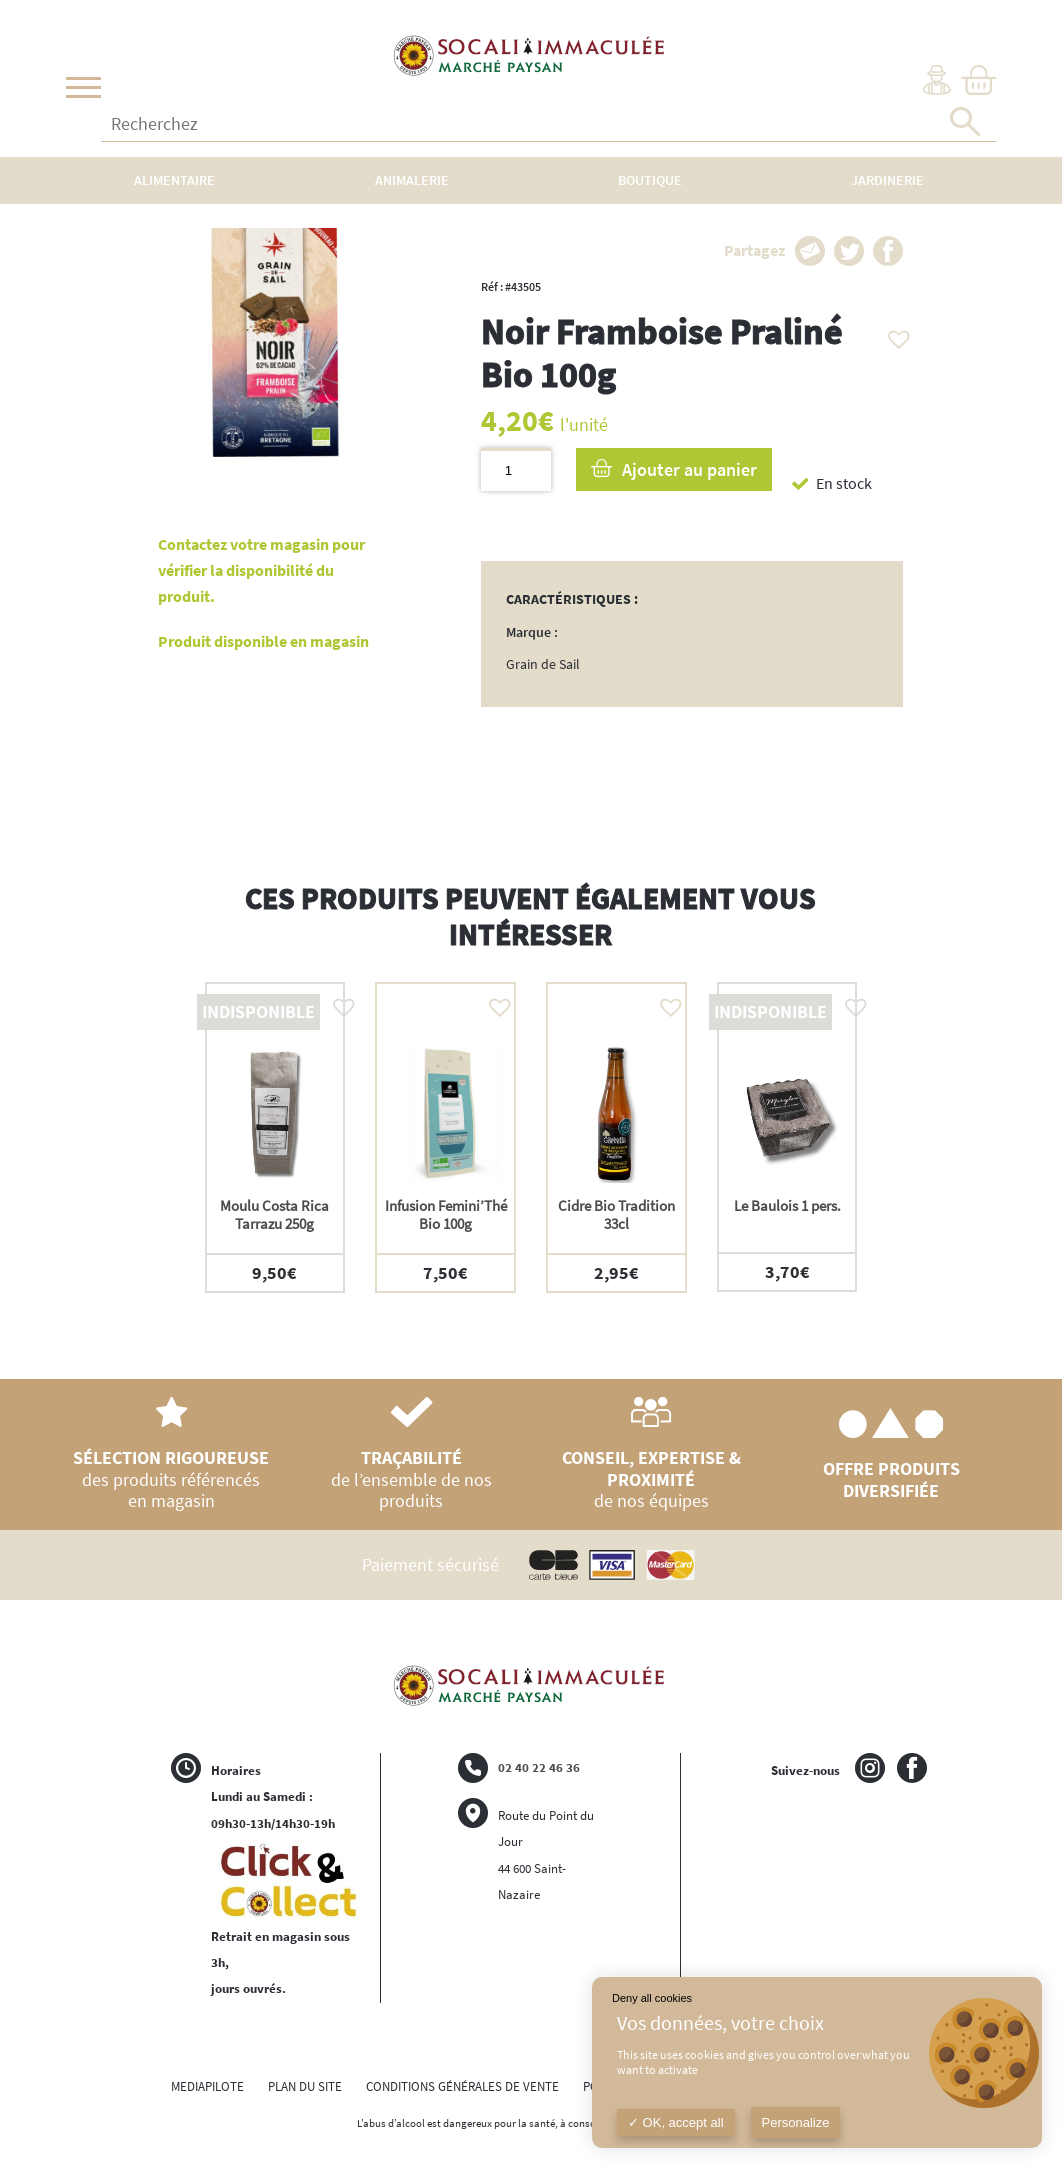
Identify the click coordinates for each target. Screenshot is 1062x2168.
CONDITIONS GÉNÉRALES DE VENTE (462, 2086)
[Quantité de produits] (515, 469)
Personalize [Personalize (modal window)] (796, 2122)
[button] (894, 334)
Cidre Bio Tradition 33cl (616, 1214)
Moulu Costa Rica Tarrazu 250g (274, 1214)
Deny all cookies (652, 1998)
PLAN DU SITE (305, 2086)
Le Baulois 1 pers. (787, 1205)
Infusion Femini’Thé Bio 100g (446, 1214)
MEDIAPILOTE (207, 2086)
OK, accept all (676, 2122)
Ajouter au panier (689, 469)
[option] (275, 1137)
